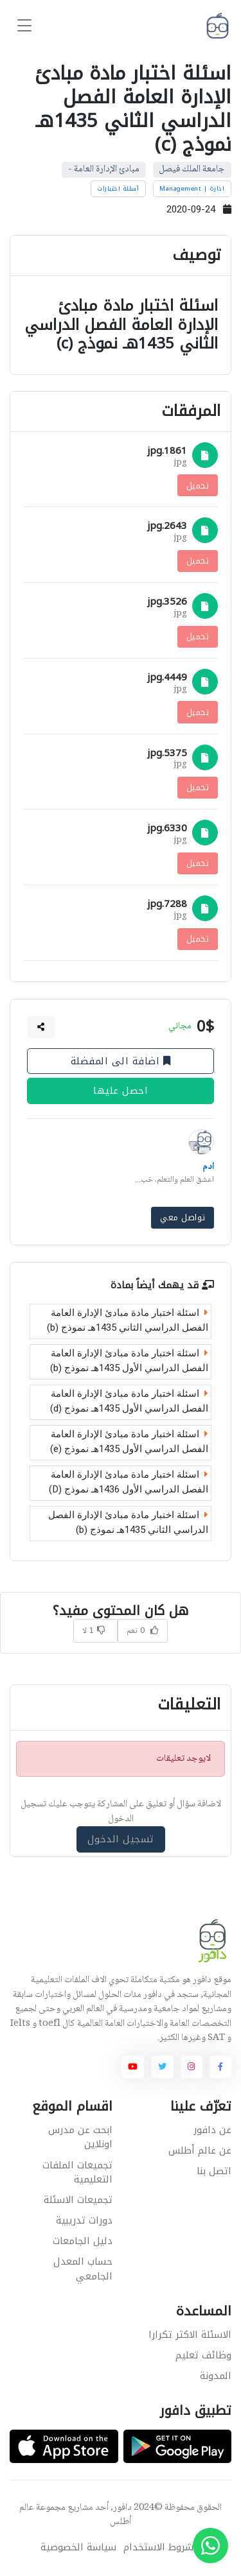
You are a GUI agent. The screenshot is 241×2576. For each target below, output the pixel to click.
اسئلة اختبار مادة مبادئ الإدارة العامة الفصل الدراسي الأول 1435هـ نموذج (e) (129, 1441)
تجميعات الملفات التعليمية (77, 2172)
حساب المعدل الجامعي (82, 2268)
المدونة (215, 2376)
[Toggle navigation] (24, 26)
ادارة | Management (191, 188)
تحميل (198, 486)
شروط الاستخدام (158, 2547)
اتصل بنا (214, 2171)
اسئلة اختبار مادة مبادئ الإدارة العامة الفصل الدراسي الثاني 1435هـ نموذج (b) (127, 1320)
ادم (208, 1167)
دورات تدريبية (84, 2220)
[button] (41, 1026)
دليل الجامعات (82, 2241)
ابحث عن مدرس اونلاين (80, 2137)
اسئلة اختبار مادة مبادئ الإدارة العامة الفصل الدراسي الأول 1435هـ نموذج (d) (129, 1401)
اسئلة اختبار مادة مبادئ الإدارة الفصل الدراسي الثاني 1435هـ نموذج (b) (128, 1522)
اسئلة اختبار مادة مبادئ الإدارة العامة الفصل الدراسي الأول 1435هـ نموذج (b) (129, 1360)
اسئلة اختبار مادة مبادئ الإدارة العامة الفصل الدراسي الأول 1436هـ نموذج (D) (128, 1481)
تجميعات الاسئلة (78, 2200)
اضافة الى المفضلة (121, 1061)
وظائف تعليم (203, 2355)
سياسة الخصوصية (78, 2547)
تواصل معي (183, 1217)
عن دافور (212, 2130)
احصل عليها (120, 1091)
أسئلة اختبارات (118, 188)
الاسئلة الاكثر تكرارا (189, 2335)
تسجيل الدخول (120, 1839)
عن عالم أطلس (199, 2150)
